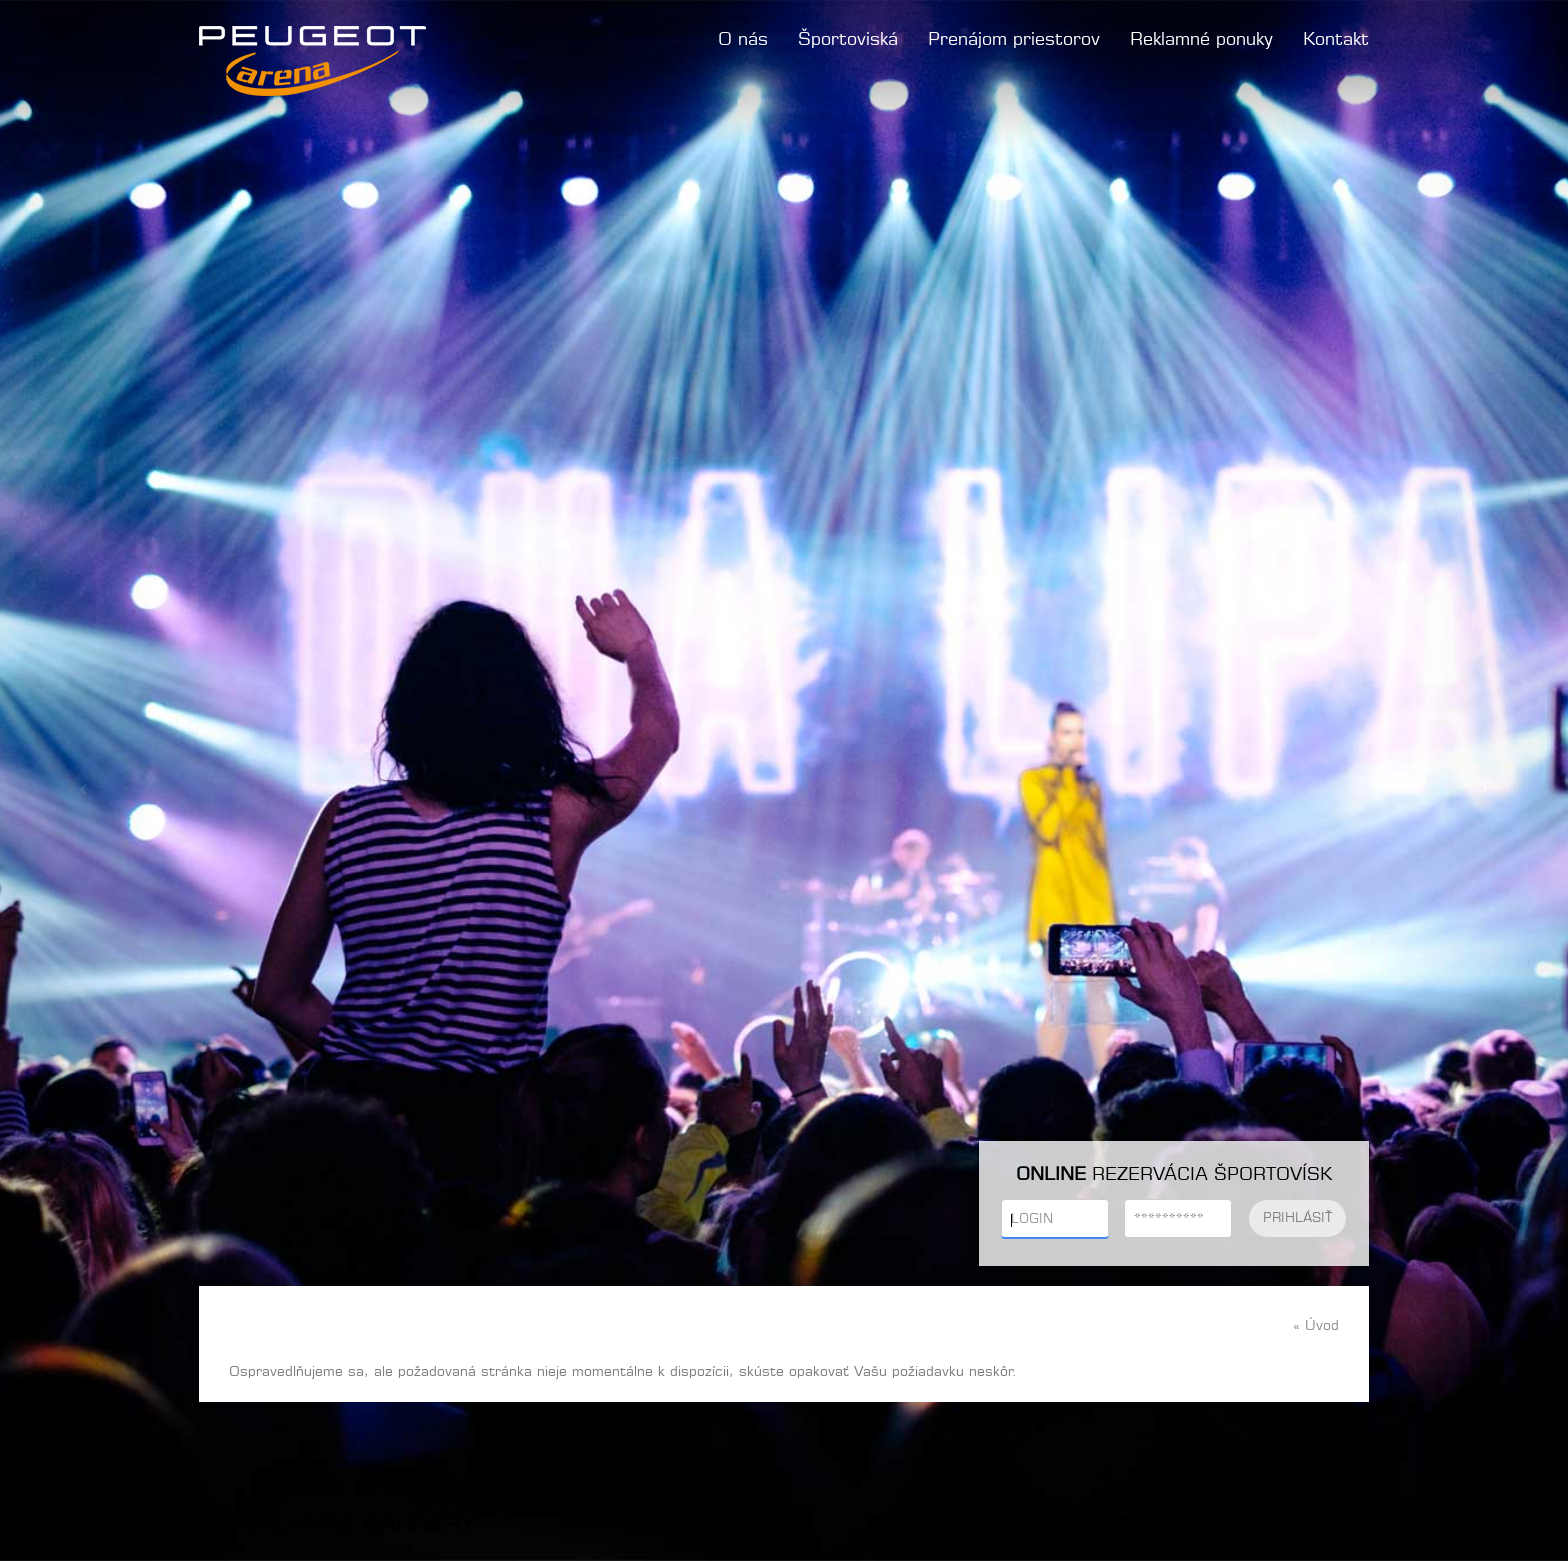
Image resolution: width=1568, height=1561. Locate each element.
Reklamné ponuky (1201, 40)
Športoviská (848, 40)
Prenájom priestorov (1014, 40)
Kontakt (1336, 40)
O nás (743, 40)
